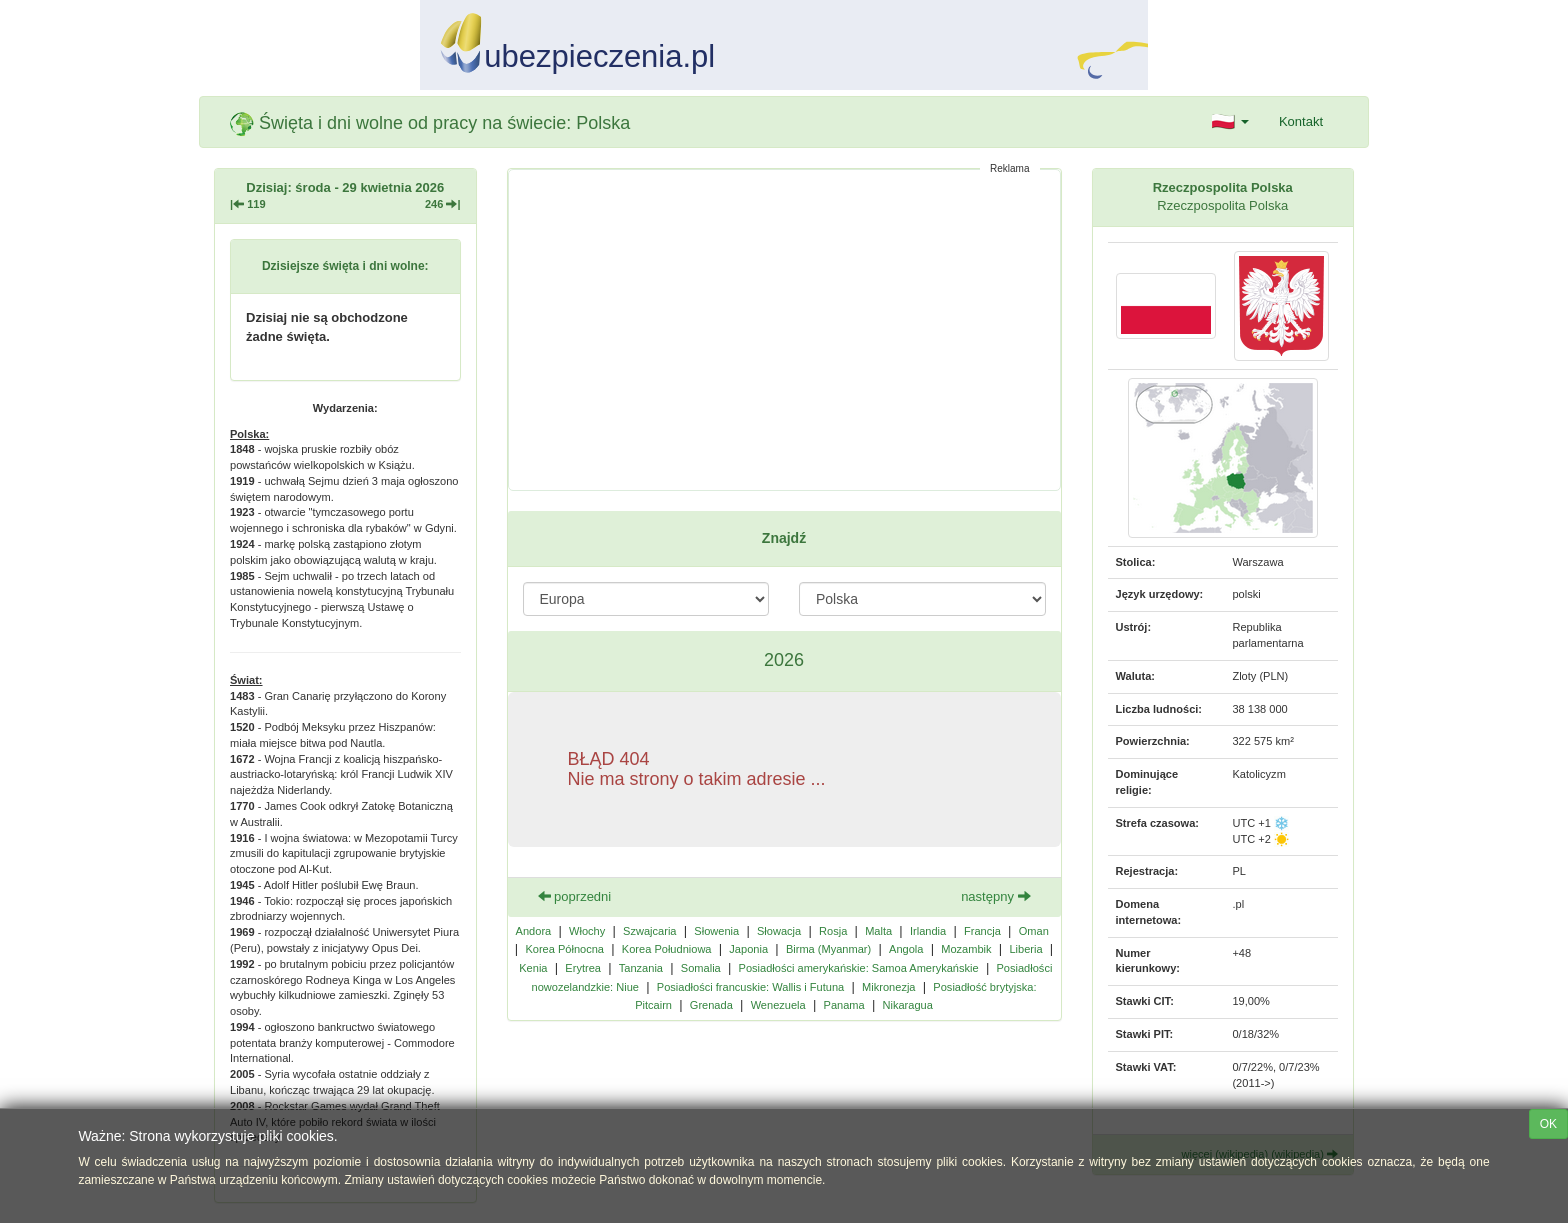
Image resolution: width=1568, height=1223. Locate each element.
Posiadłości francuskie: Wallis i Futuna (750, 987)
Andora (534, 931)
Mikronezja (888, 987)
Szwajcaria (649, 931)
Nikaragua (908, 1005)
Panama (844, 1005)
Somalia (701, 968)
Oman (1034, 931)
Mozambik (966, 949)
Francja (982, 931)
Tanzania (641, 968)
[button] (1230, 122)
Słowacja (779, 931)
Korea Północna (564, 949)
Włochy (587, 931)
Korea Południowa (667, 949)
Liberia (1025, 949)
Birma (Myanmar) (828, 949)
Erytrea (583, 968)
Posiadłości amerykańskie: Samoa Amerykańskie (859, 968)
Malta (878, 931)
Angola (906, 949)
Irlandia (928, 931)
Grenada (711, 1005)
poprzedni (575, 896)
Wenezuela (778, 1005)
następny (995, 896)
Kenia (533, 968)
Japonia (748, 949)
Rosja (833, 931)
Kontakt (1301, 121)
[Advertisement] (784, 330)
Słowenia (716, 931)
